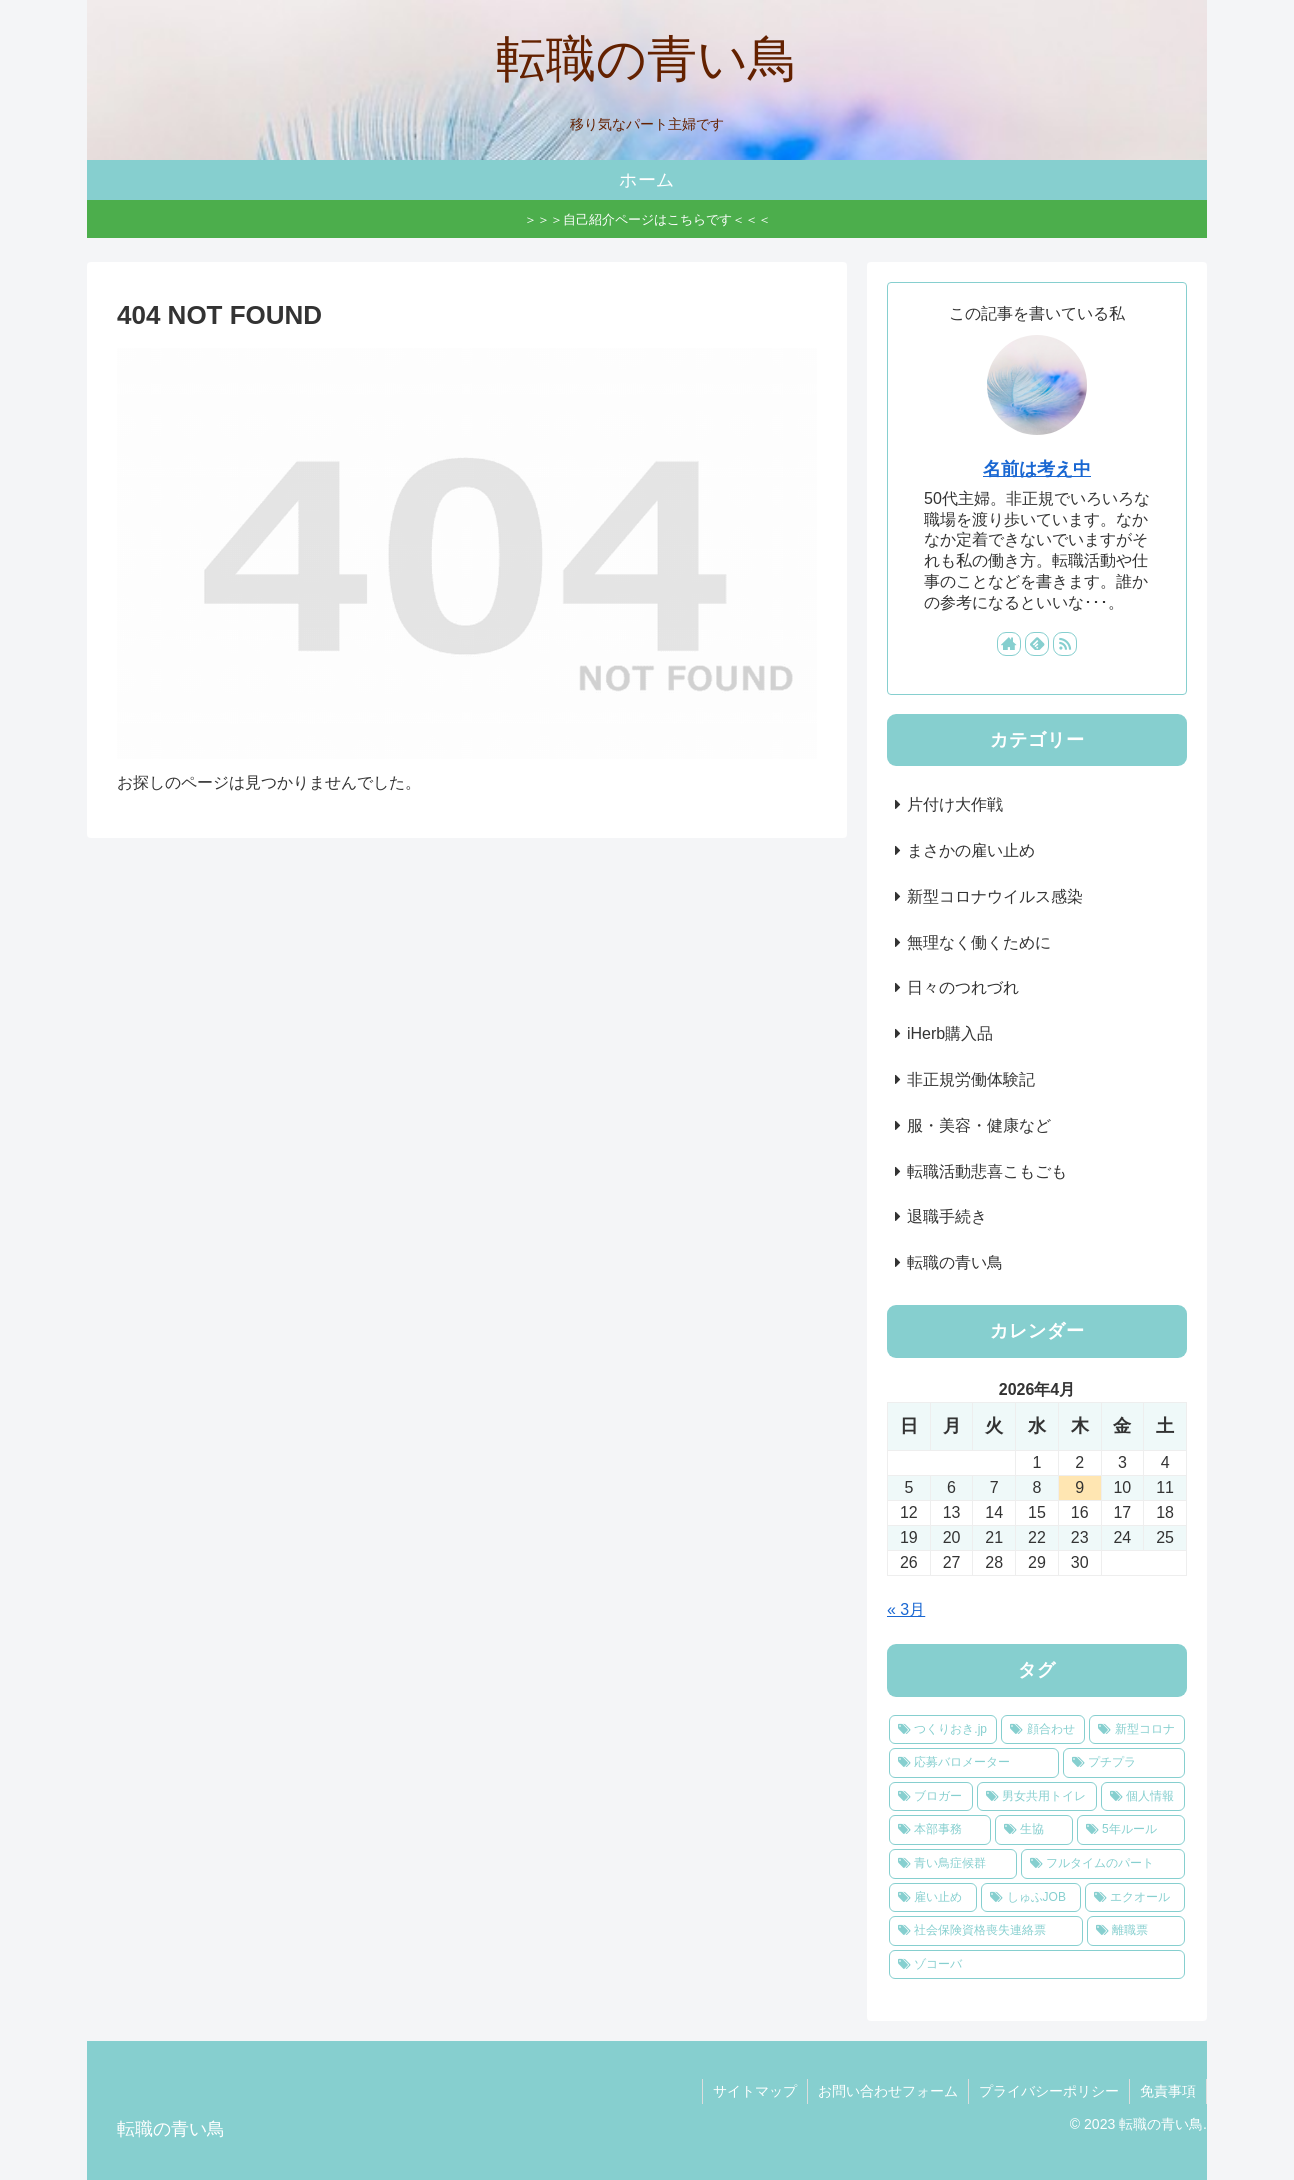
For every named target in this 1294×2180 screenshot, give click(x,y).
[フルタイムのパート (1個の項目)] (1103, 1864)
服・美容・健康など (979, 1125)
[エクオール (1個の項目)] (1135, 1898)
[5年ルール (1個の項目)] (1131, 1830)
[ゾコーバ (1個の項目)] (1037, 1965)
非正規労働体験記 (971, 1079)
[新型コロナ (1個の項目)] (1137, 1730)
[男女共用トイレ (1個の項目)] (1037, 1797)
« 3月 (906, 1609)
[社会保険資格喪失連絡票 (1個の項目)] (986, 1931)
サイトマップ (755, 2091)
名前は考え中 (1037, 469)
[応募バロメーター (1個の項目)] (974, 1763)
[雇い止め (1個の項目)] (933, 1898)
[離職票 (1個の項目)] (1136, 1931)
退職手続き (947, 1216)
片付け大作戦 (955, 804)
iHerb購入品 (950, 1033)
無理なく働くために (979, 942)
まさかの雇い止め (971, 850)
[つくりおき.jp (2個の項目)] (943, 1730)
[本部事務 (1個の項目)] (940, 1830)
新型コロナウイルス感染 (995, 896)
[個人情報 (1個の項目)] (1143, 1797)
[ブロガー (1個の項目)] (931, 1797)
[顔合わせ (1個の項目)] (1043, 1730)
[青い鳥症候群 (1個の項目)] (953, 1864)
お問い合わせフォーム (888, 2091)
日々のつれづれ (963, 987)
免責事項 (1168, 2091)
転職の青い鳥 (955, 1262)
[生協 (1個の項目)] (1034, 1830)
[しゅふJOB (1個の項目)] (1031, 1898)
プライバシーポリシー (1049, 2091)
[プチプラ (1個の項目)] (1124, 1763)
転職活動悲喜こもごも (987, 1171)
